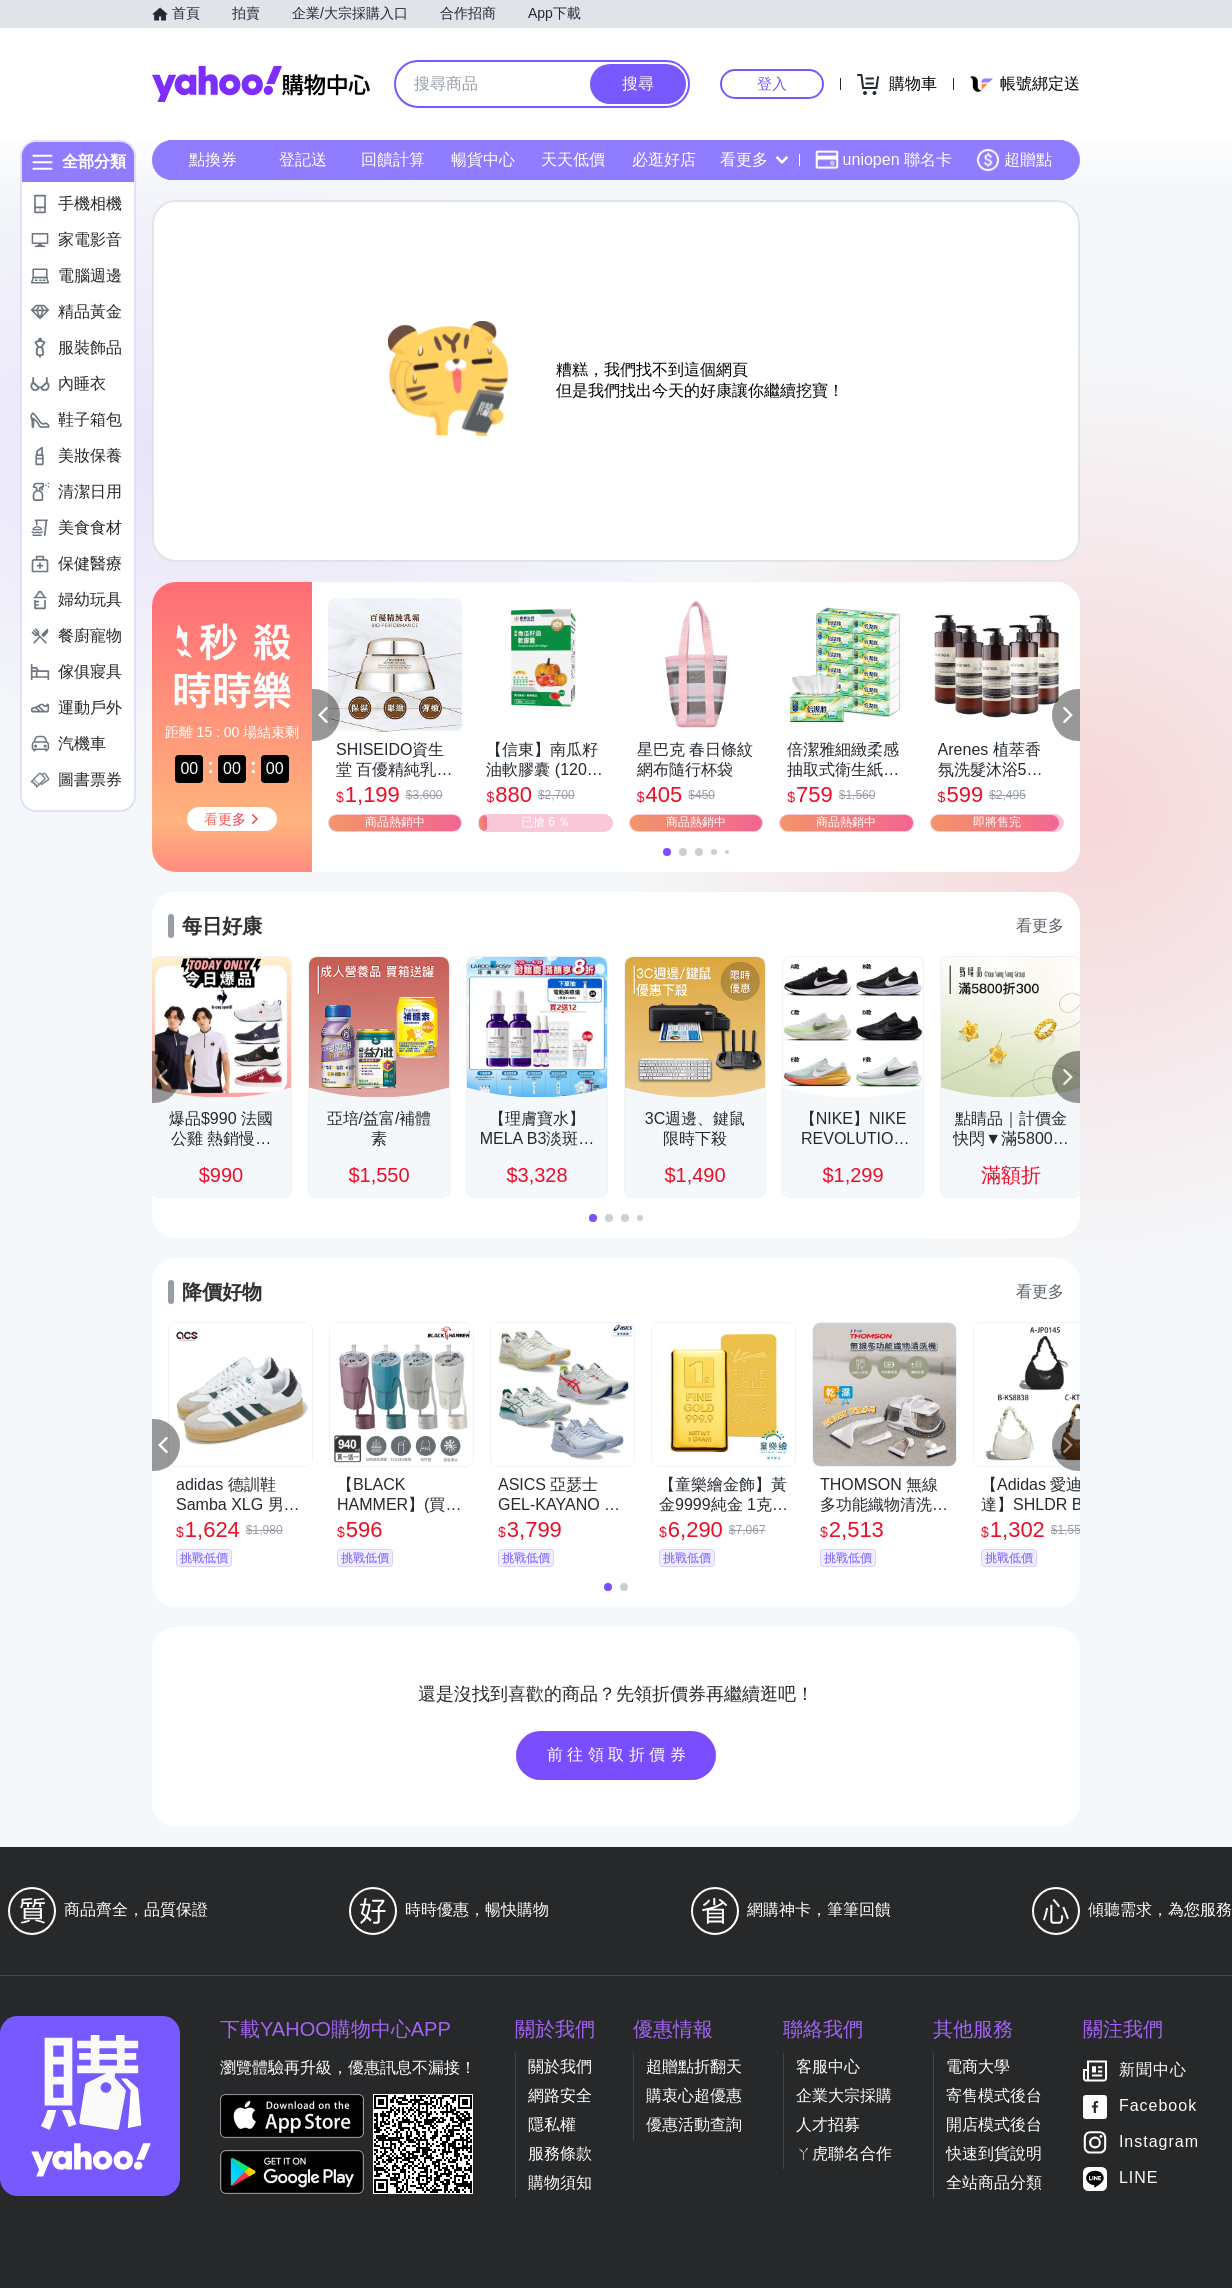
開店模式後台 (994, 2124)
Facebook (1158, 2106)
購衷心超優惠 (694, 2095)
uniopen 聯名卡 (883, 160)
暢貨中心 (483, 159)
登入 (772, 83)
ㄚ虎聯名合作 (844, 2153)
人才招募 (828, 2124)
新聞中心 (1153, 2070)
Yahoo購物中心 (261, 84)
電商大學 (978, 2066)
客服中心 (828, 2066)
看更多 (754, 159)
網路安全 (560, 2095)
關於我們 (560, 2066)
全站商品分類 (994, 2182)
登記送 (303, 159)
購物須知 (560, 2182)
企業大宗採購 (844, 2095)
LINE (1139, 2178)
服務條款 (560, 2153)
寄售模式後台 (994, 2095)
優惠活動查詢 (694, 2124)
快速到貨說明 (994, 2153)
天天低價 (573, 159)
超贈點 (1014, 160)
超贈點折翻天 (694, 2066)
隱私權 (552, 2124)
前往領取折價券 (619, 1754)
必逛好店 (664, 159)
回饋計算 (393, 159)
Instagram (1159, 2142)
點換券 (213, 159)
